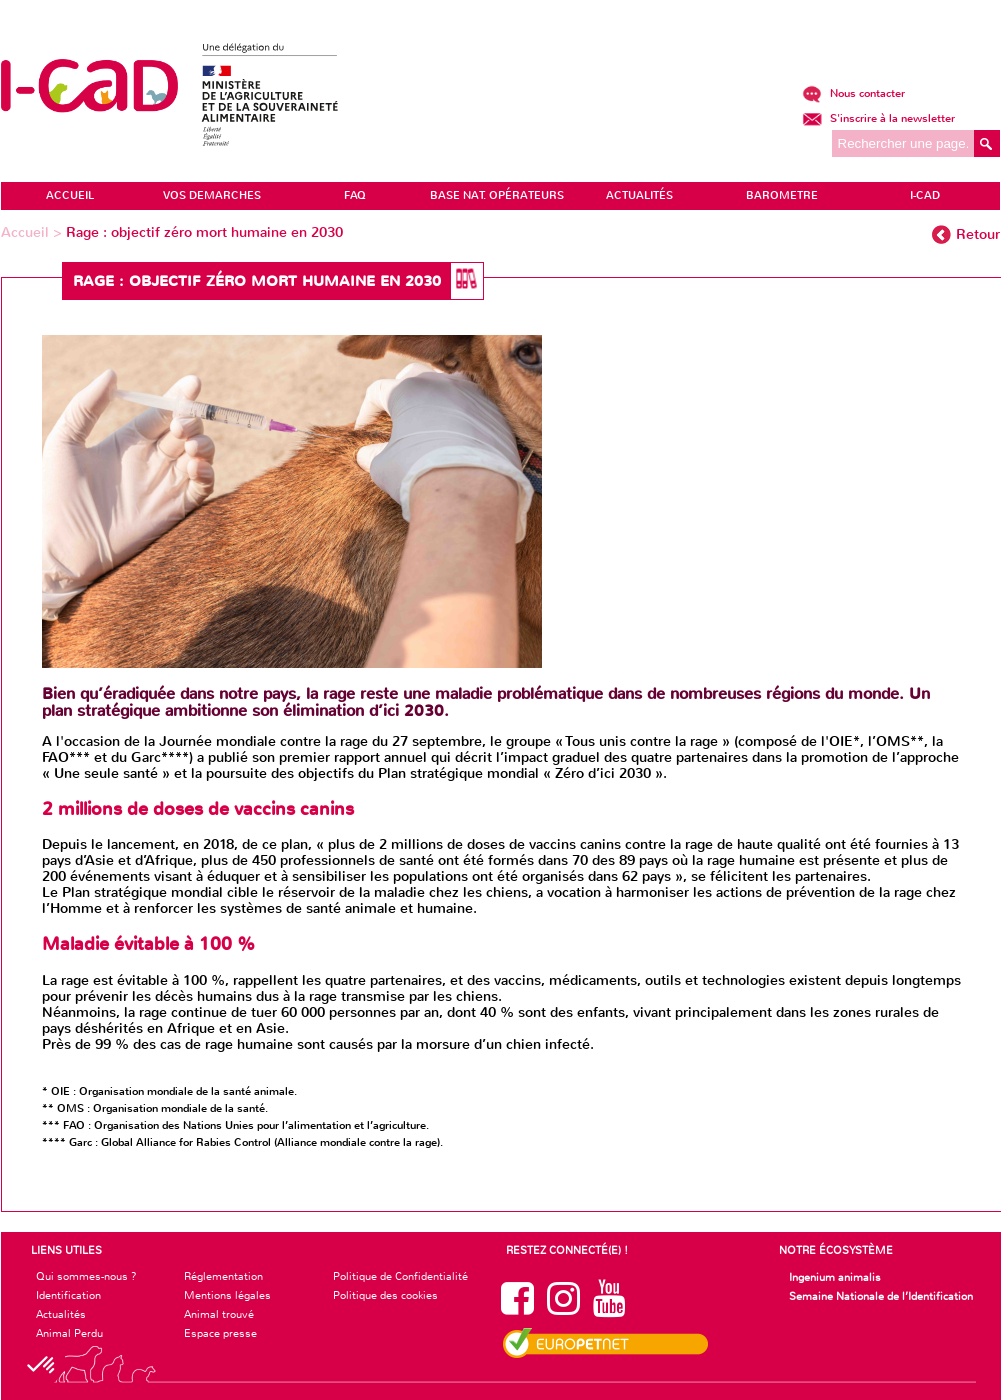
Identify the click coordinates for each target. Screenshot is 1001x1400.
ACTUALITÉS (639, 195)
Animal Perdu (69, 1333)
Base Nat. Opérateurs (497, 195)
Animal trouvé (219, 1314)
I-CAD (925, 195)
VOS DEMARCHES (212, 195)
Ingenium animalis (835, 1277)
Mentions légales (227, 1295)
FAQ (355, 195)
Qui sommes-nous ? (86, 1276)
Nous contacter (853, 93)
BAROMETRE (782, 195)
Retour (978, 234)
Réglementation (223, 1276)
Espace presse (220, 1333)
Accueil (27, 232)
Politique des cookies (385, 1295)
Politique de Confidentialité (400, 1276)
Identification (68, 1295)
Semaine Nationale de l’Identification (881, 1296)
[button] (42, 1366)
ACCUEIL (70, 195)
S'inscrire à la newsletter (878, 118)
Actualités (61, 1314)
